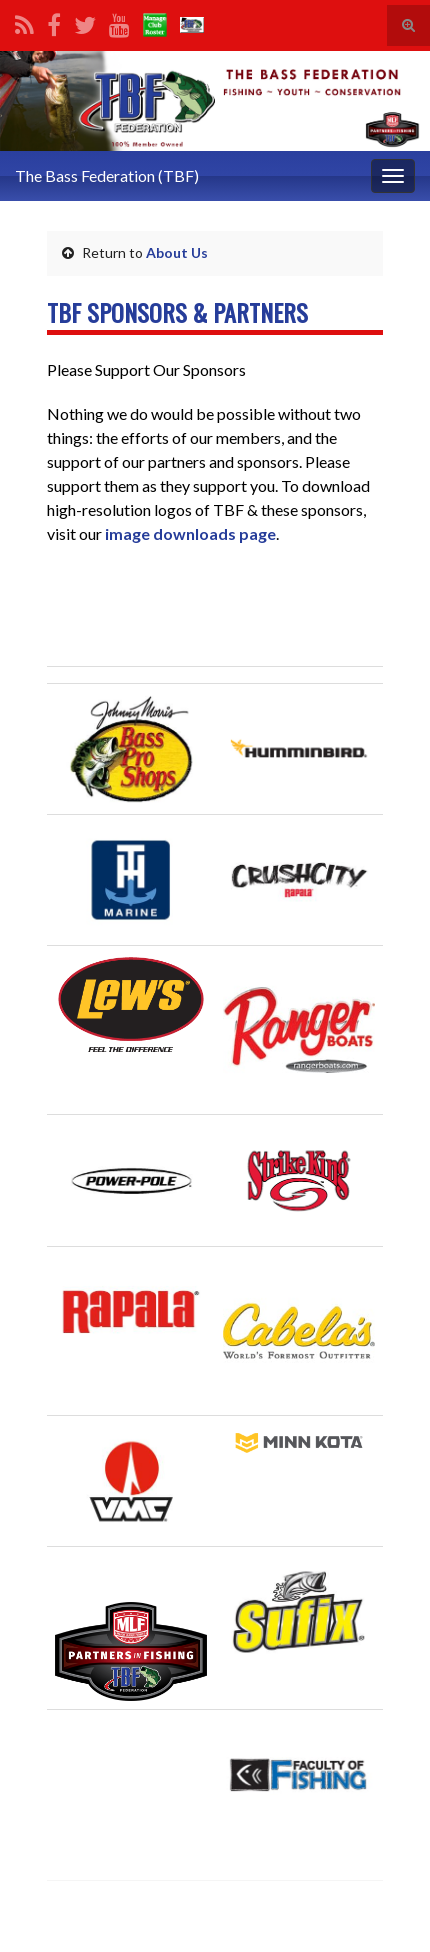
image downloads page (189, 533)
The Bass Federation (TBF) (107, 175)
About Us (177, 252)
